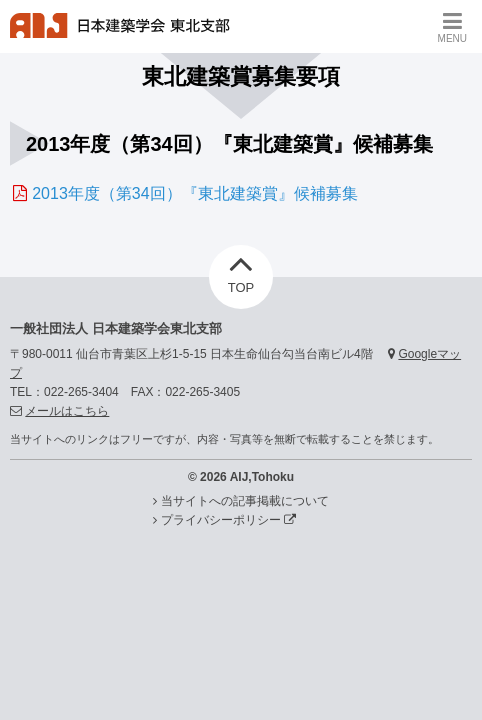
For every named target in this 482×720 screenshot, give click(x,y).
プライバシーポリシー (228, 520)
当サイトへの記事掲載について (245, 501)
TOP (241, 270)
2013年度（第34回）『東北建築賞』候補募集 (194, 193)
